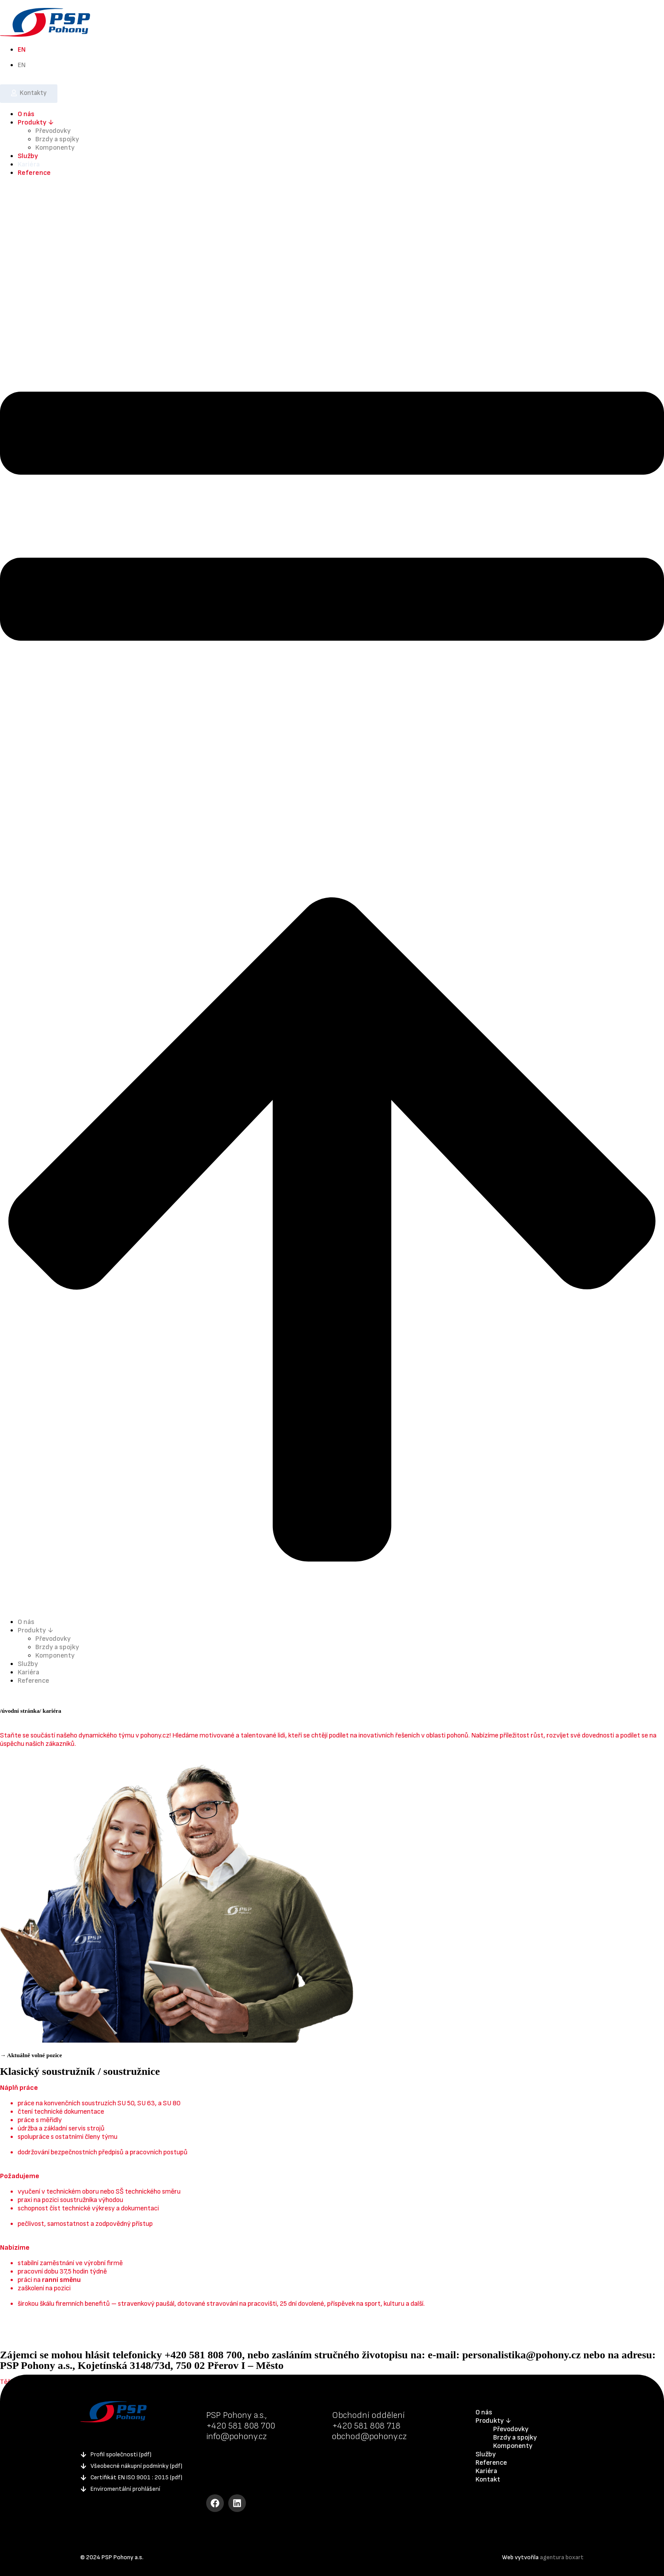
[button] (332, 897)
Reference (34, 173)
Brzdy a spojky (57, 139)
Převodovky (53, 131)
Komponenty (55, 148)
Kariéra (29, 164)
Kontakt (487, 2479)
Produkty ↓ (36, 122)
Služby (28, 156)
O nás (26, 114)
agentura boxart (562, 2557)
